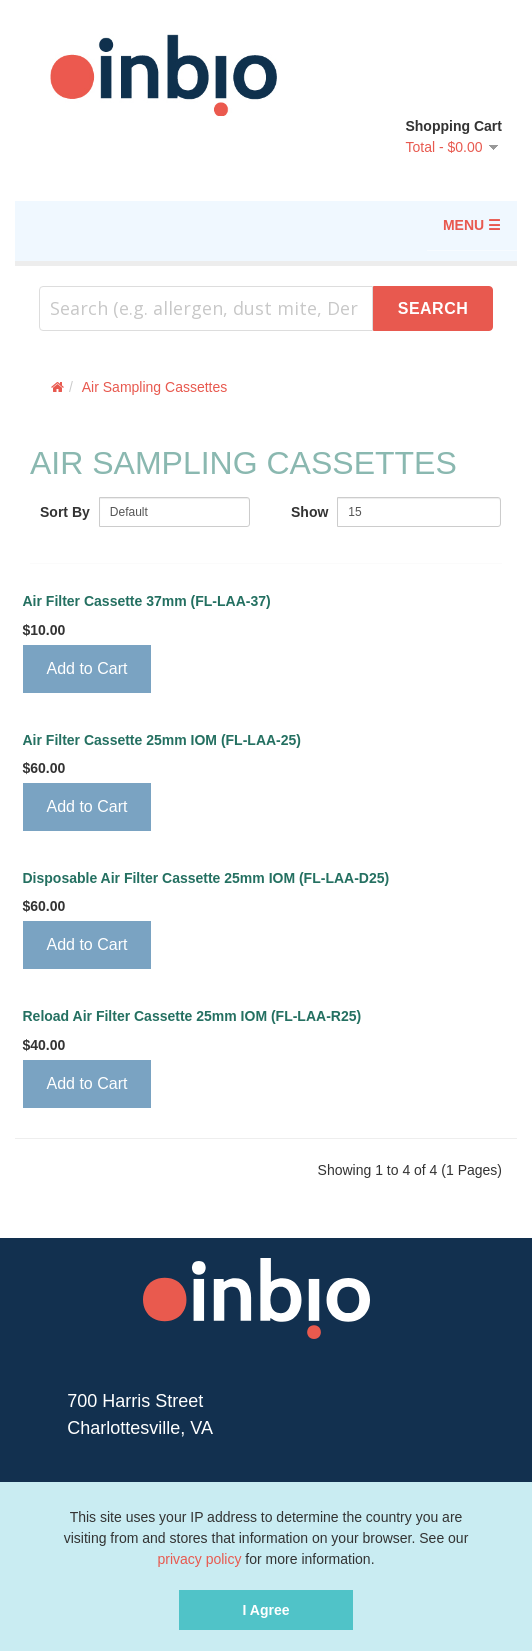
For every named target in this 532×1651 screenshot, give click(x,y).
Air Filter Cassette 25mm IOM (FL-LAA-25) (162, 740)
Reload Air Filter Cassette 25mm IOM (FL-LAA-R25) (192, 1016)
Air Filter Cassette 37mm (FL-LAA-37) (147, 601)
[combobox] (206, 308)
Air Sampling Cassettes (155, 387)
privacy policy (199, 1559)
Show (309, 512)
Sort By (65, 512)
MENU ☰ (472, 225)
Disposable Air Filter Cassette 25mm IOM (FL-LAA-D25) (206, 878)
